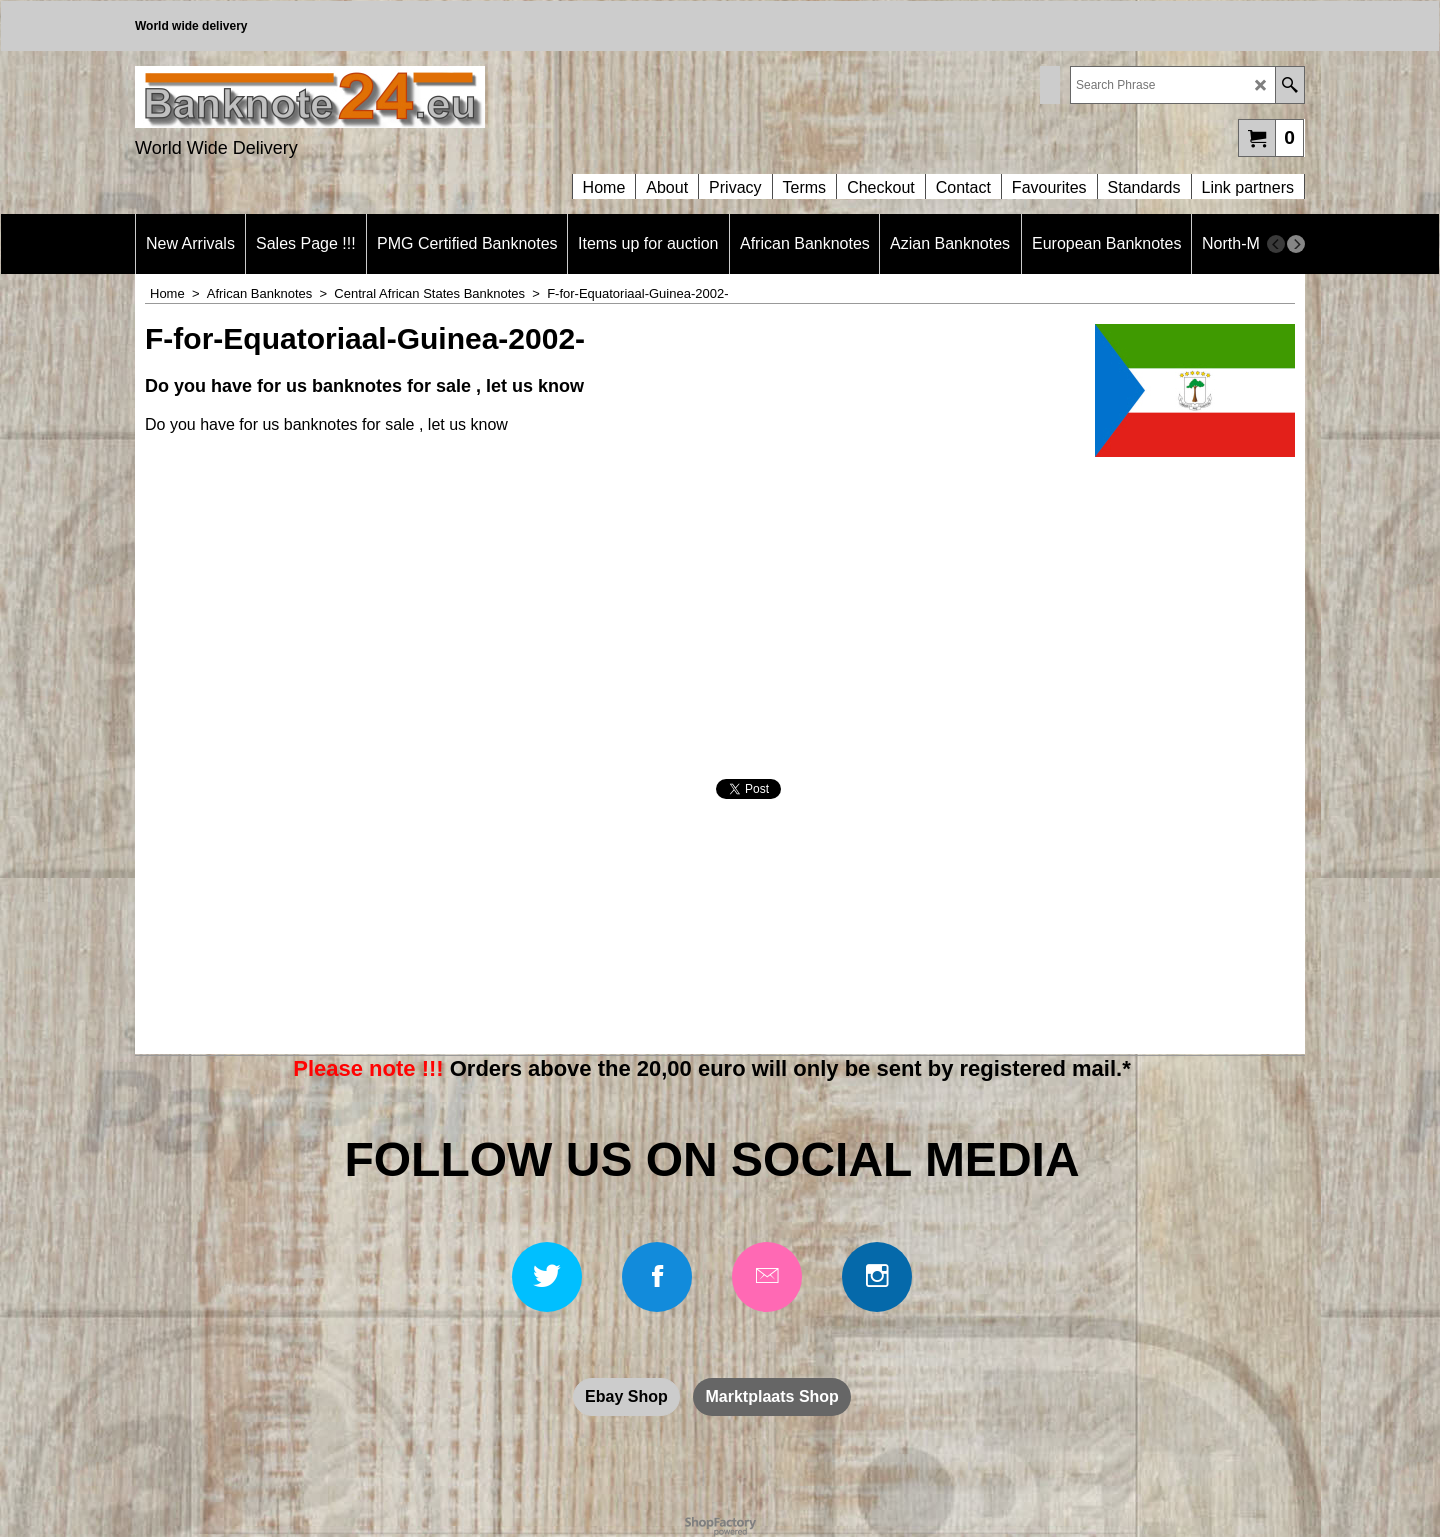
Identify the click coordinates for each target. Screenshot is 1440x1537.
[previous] (1276, 244)
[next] (1296, 244)
